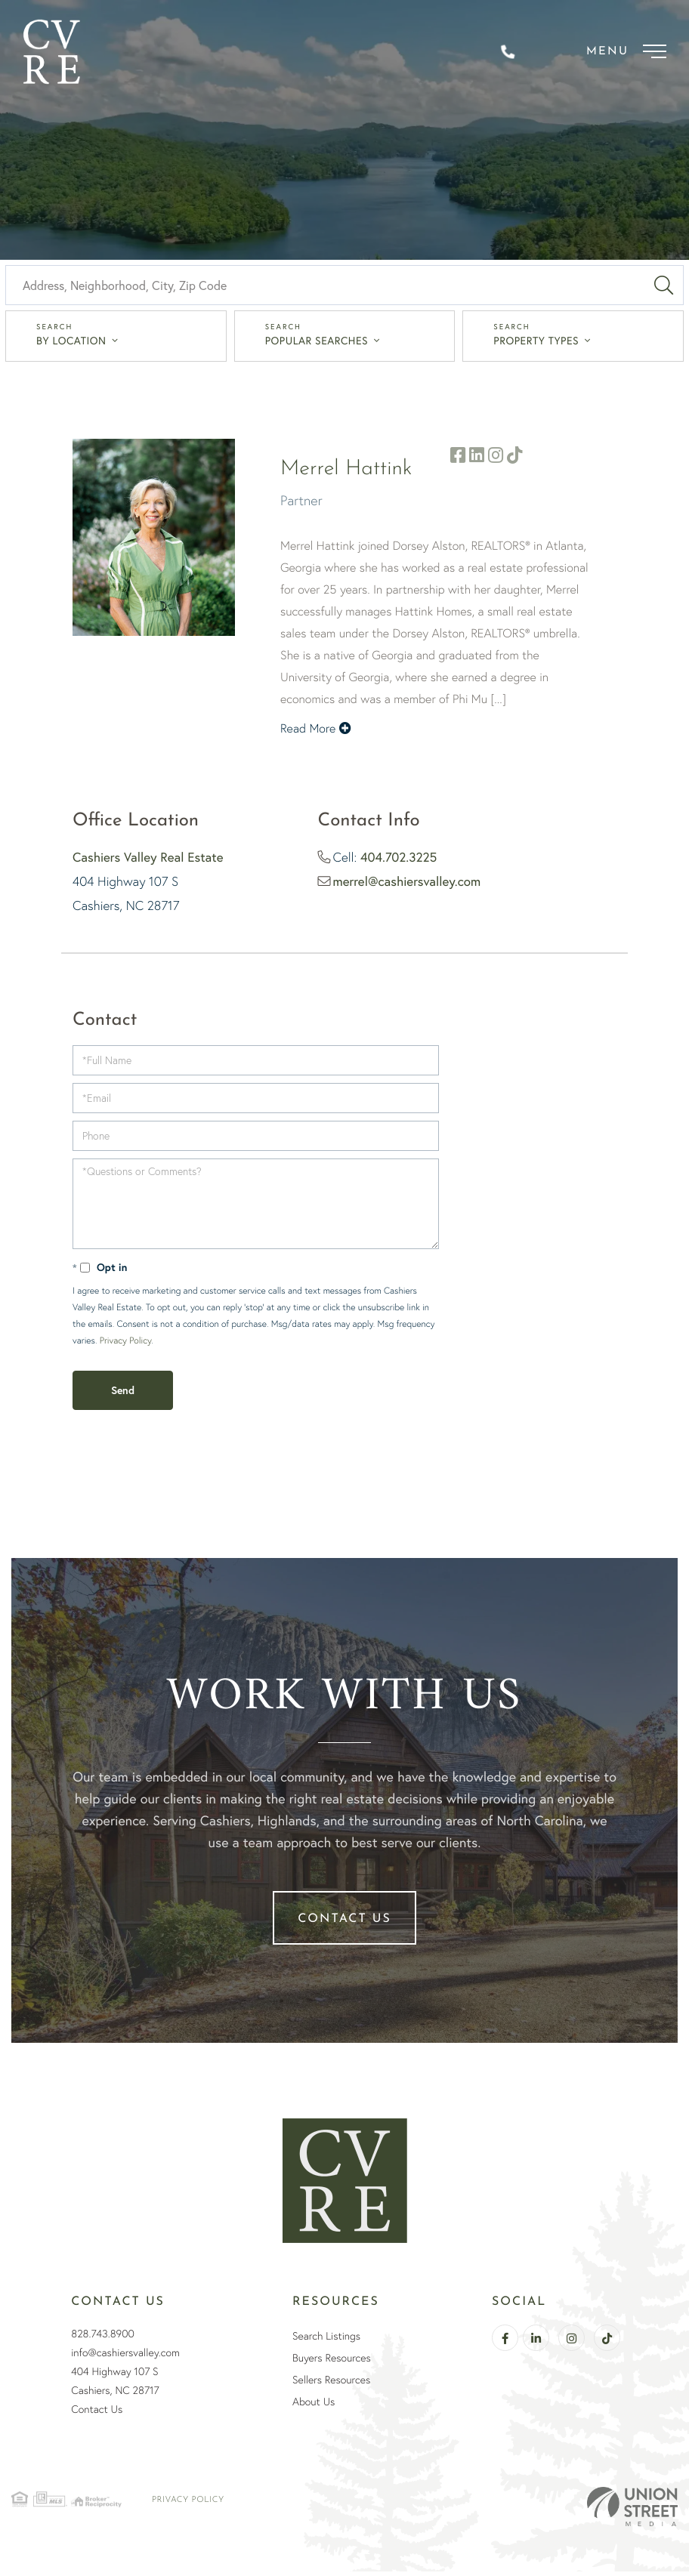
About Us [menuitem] (313, 2406)
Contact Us (344, 1923)
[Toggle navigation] (623, 52)
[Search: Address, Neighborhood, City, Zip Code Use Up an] (324, 290)
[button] (664, 290)
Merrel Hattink (346, 473)
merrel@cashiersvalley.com (407, 885)
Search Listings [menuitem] (326, 2340)
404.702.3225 (398, 861)
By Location (71, 345)
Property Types (536, 345)
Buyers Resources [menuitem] (331, 2362)
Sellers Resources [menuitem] (331, 2384)
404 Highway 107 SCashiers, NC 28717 (115, 2385)
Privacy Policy (125, 1344)
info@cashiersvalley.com (125, 2357)
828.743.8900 (102, 2338)
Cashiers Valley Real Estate (148, 861)
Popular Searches (316, 345)
